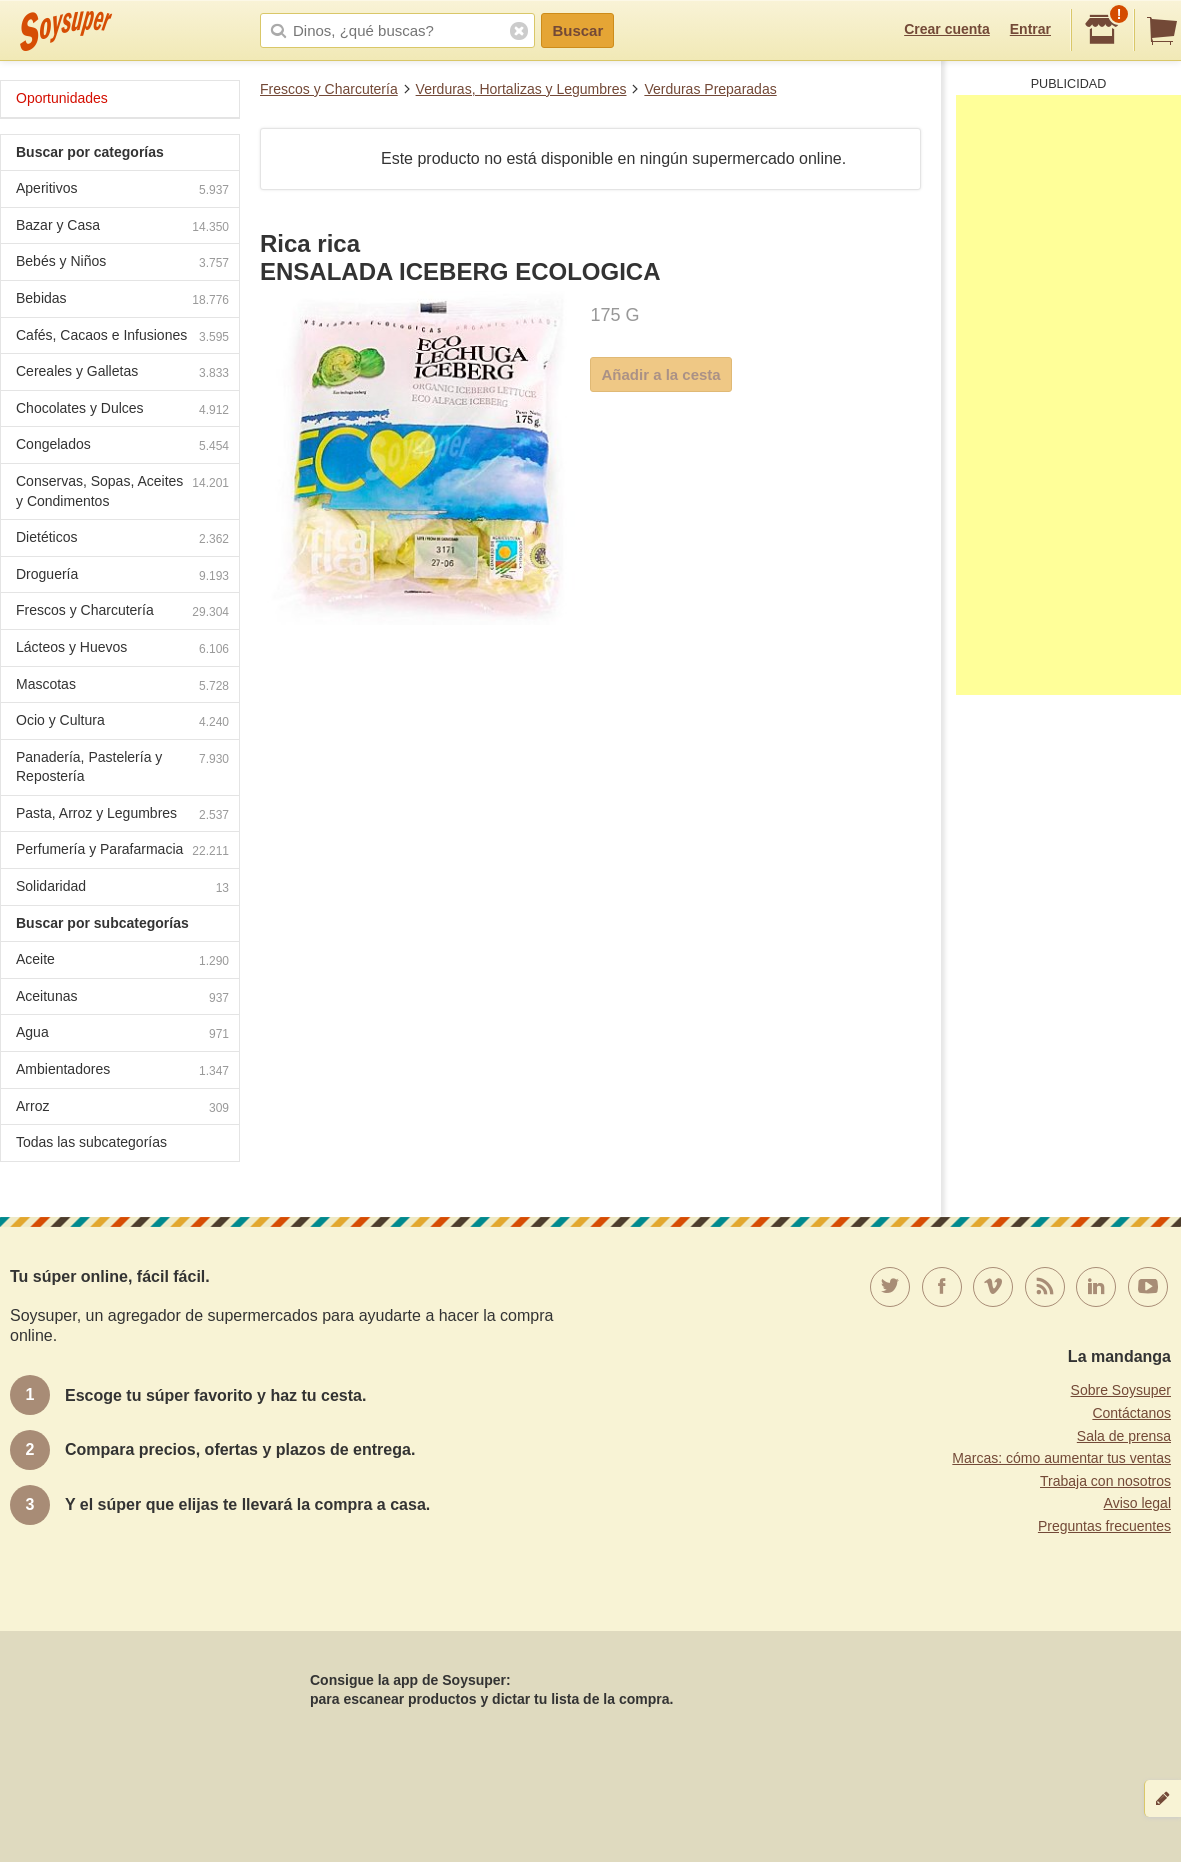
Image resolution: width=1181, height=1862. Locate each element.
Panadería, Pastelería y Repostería (122, 767)
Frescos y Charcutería (329, 89)
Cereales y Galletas (122, 373)
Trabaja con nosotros (1105, 1481)
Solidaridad (122, 888)
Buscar (577, 30)
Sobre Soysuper (1121, 1390)
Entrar (1030, 29)
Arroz (122, 1108)
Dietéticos (122, 539)
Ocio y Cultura (122, 722)
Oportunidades (62, 98)
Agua (122, 1034)
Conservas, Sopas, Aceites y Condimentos (122, 491)
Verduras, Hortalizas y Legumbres (521, 89)
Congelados (122, 446)
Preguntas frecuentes (1104, 1526)
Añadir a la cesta (660, 374)
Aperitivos (122, 190)
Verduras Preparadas (710, 89)
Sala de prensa (1124, 1436)
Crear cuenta (947, 29)
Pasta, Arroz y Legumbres (122, 815)
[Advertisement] (1068, 395)
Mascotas (122, 686)
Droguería (122, 576)
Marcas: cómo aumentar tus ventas (1061, 1458)
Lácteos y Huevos (122, 649)
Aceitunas (122, 998)
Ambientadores (122, 1071)
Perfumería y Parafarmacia (122, 851)
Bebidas (122, 300)
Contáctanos (1131, 1413)
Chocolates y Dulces (122, 410)
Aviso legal (1137, 1503)
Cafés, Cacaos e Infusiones (122, 337)
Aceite (122, 961)
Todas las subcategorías (91, 1142)
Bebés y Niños (122, 263)
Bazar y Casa (122, 227)
